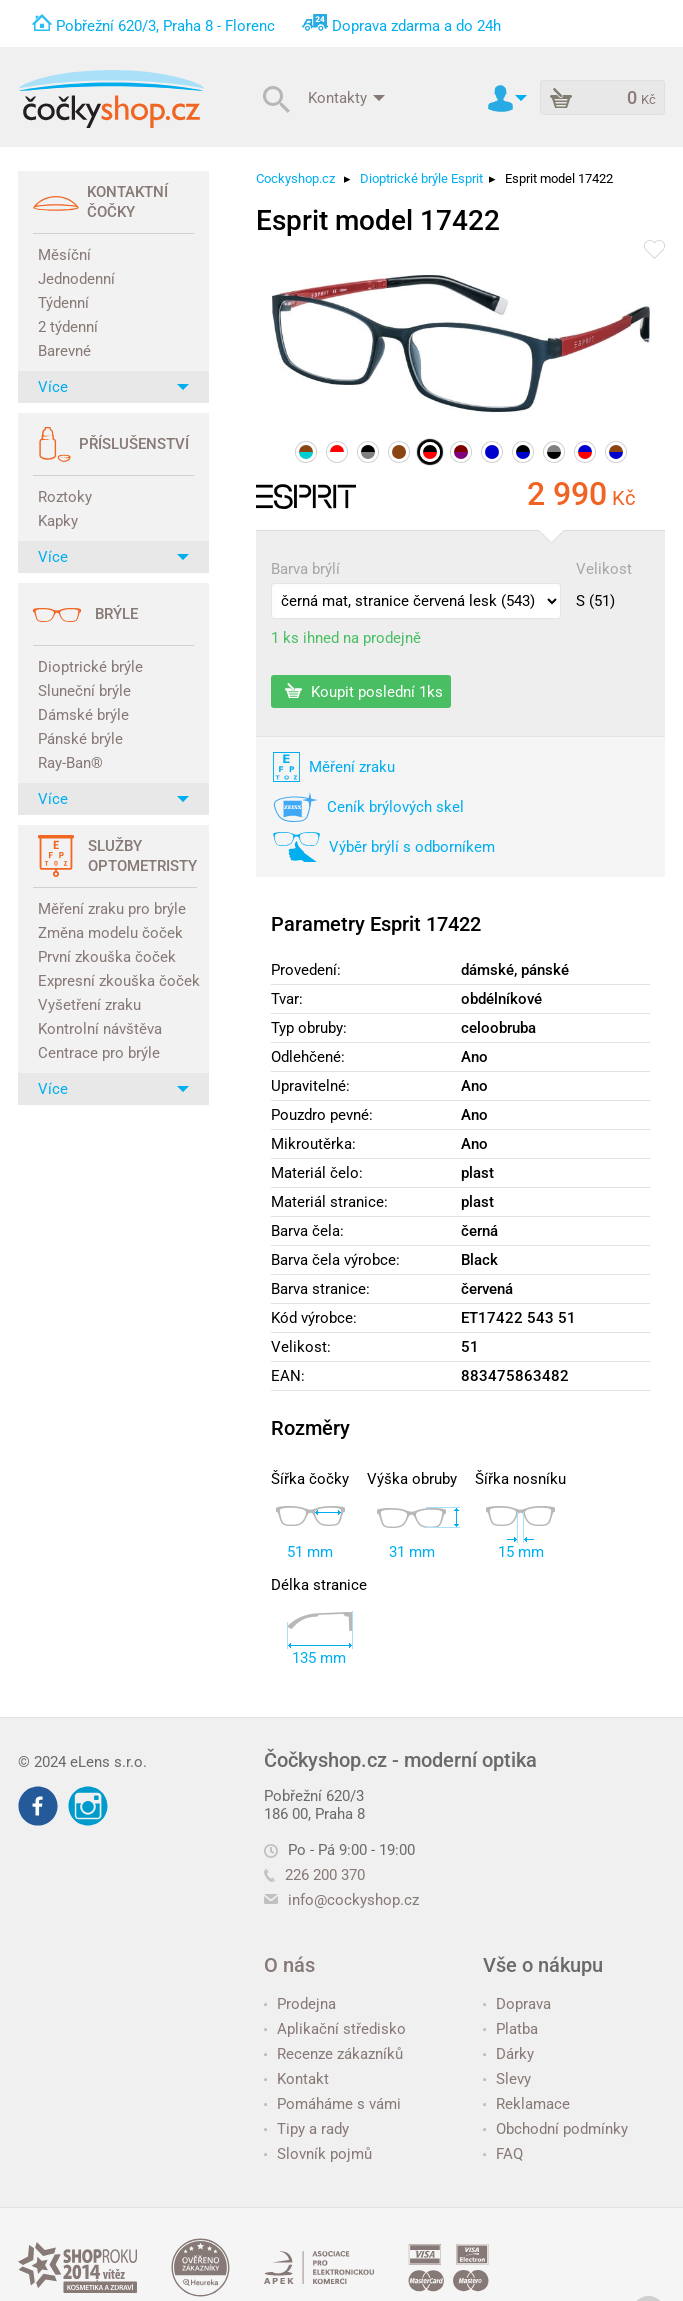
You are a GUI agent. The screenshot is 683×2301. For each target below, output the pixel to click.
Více (113, 387)
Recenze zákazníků (333, 2054)
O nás (289, 1965)
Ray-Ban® (70, 763)
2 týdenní (68, 327)
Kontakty (346, 97)
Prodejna (300, 2004)
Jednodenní (76, 279)
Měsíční (64, 255)
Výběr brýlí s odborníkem (412, 847)
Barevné (64, 351)
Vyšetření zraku (89, 1005)
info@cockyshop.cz (353, 1900)
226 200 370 (314, 1875)
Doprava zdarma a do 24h (416, 26)
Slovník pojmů (318, 2154)
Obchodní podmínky (555, 2129)
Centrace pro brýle (99, 1053)
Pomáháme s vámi (332, 2104)
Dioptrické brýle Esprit (421, 178)
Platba (510, 2029)
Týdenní (63, 303)
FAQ (503, 2154)
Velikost (604, 569)
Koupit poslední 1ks (364, 691)
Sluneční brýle (84, 691)
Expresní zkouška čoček (116, 981)
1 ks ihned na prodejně (346, 638)
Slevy (507, 2079)
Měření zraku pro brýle (112, 909)
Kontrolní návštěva (100, 1029)
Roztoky (65, 497)
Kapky (58, 521)
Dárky (508, 2054)
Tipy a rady (306, 2129)
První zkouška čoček (107, 957)
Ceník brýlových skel (395, 807)
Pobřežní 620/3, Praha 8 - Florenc (165, 26)
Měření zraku (352, 767)
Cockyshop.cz (295, 178)
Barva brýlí (305, 569)
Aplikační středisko (335, 2029)
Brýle (116, 614)
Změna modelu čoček (110, 933)
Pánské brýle (80, 739)
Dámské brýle (83, 715)
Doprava (517, 2004)
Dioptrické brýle (90, 667)
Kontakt (296, 2079)
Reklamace (526, 2104)
